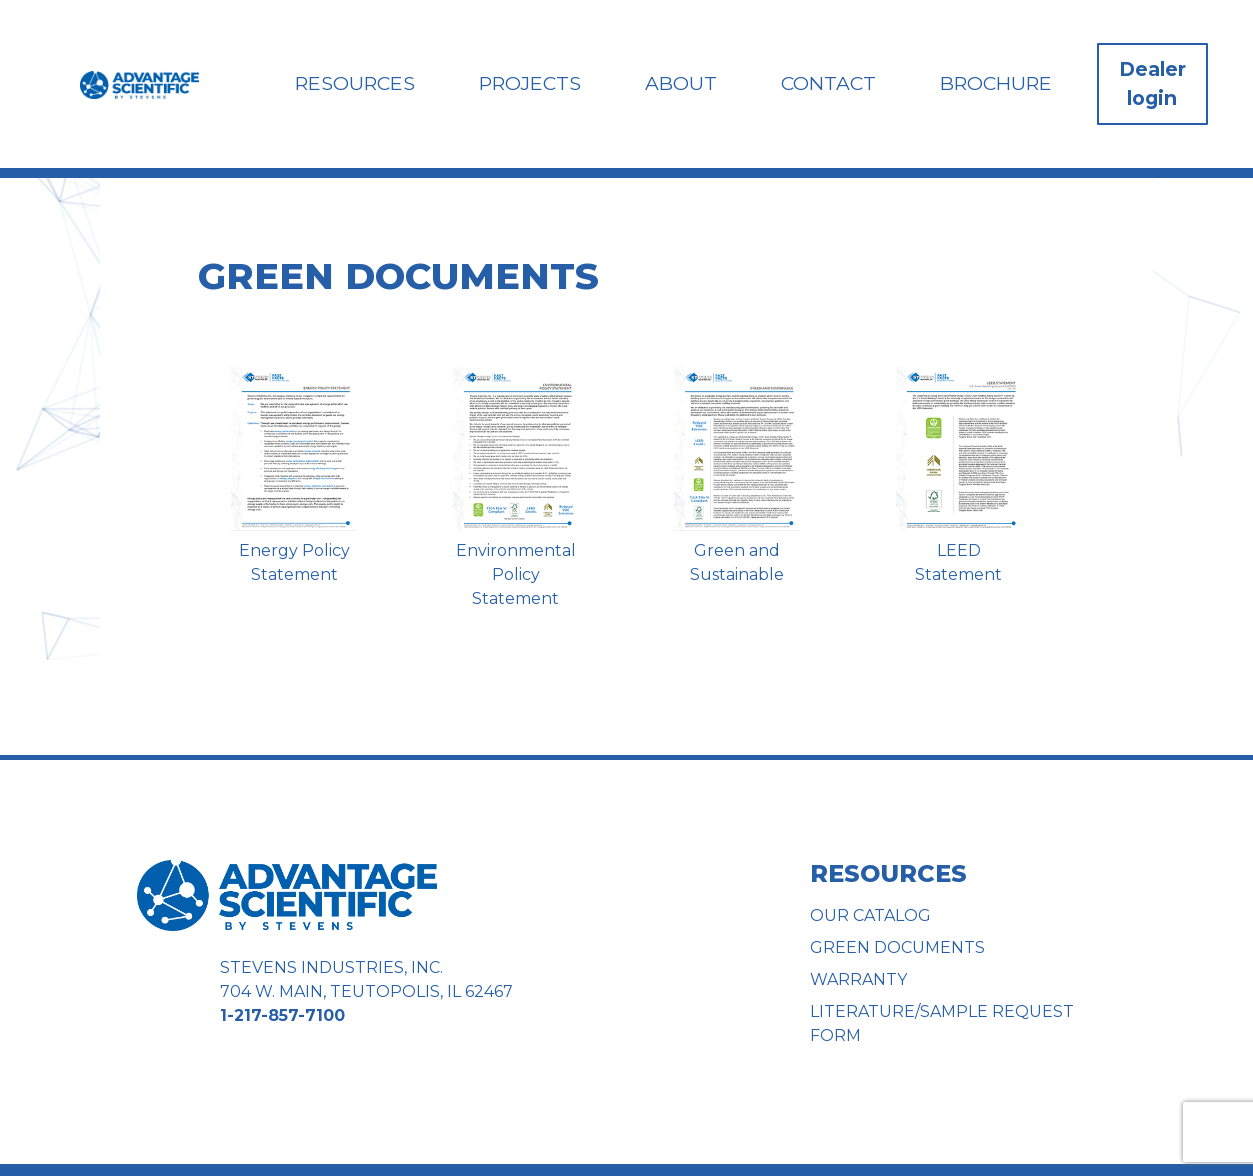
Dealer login (1152, 83)
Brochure (996, 83)
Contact (830, 83)
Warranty (858, 979)
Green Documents (897, 947)
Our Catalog (870, 915)
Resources (361, 83)
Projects (535, 83)
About (684, 83)
